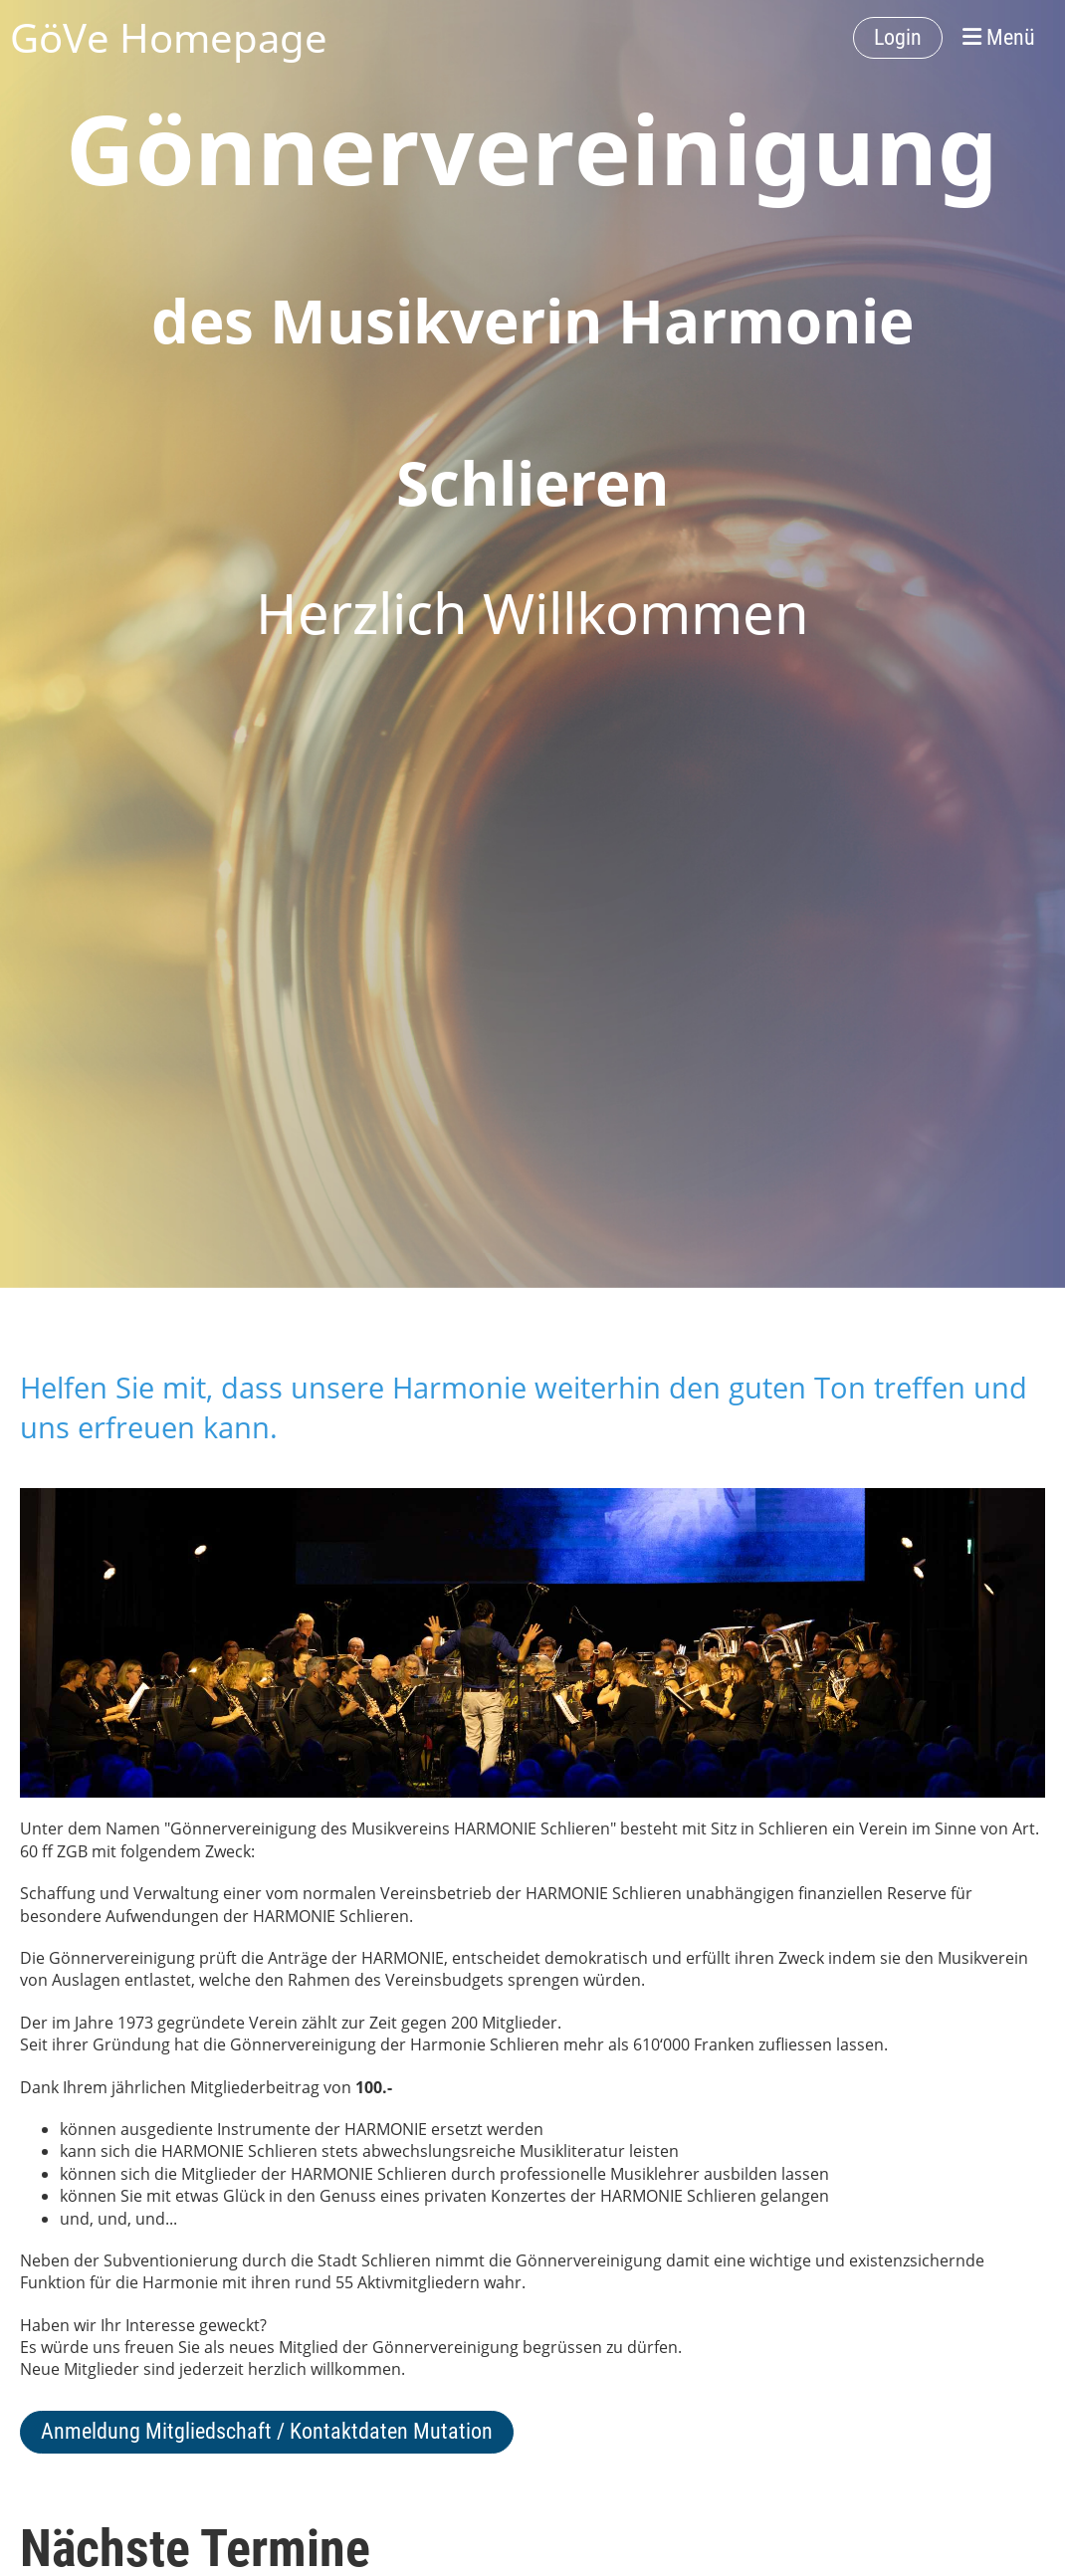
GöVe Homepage (168, 37)
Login (898, 37)
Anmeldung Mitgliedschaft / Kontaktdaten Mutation (267, 2431)
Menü (998, 37)
